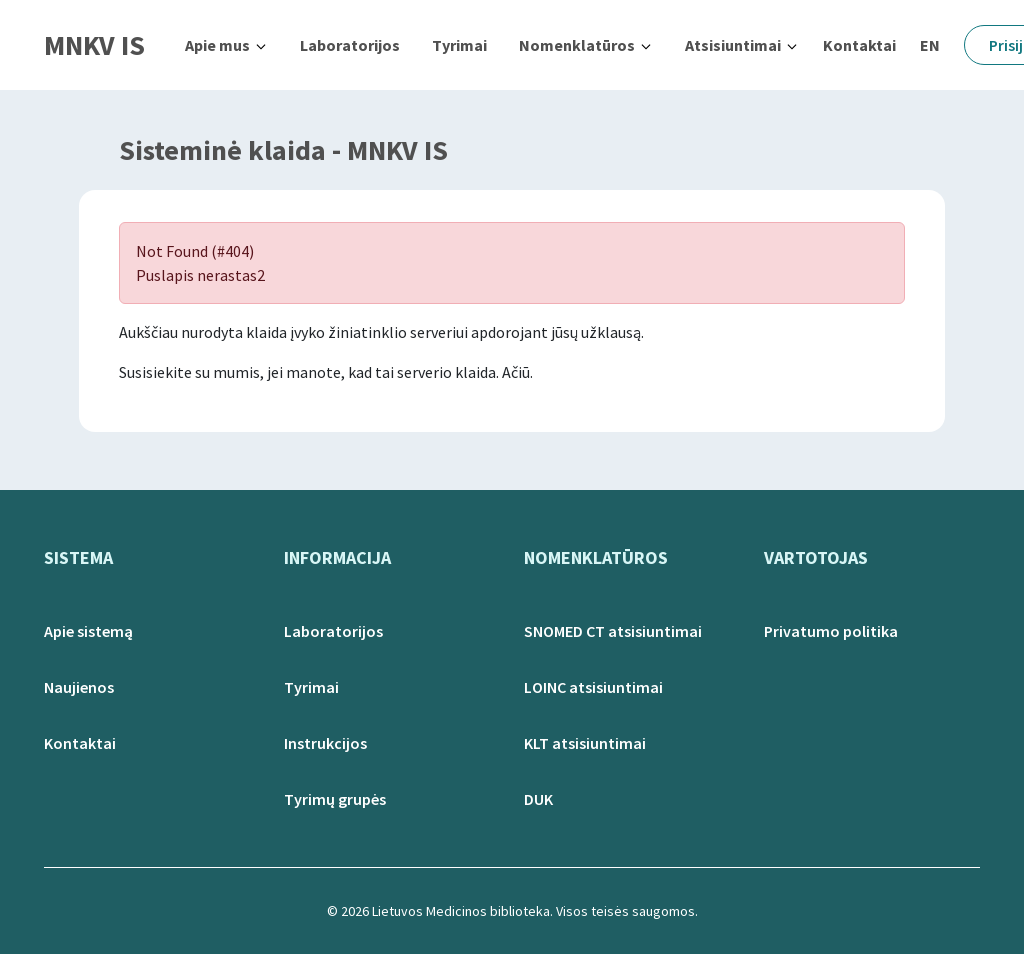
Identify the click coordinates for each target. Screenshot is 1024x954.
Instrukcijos (325, 743)
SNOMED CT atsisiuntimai (613, 631)
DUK (538, 799)
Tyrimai (459, 45)
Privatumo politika (831, 631)
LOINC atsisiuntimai (593, 687)
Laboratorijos (350, 45)
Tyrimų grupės (335, 799)
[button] (226, 45)
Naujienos (79, 687)
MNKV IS (94, 45)
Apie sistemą (88, 631)
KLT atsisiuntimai (585, 743)
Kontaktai (859, 45)
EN (930, 45)
